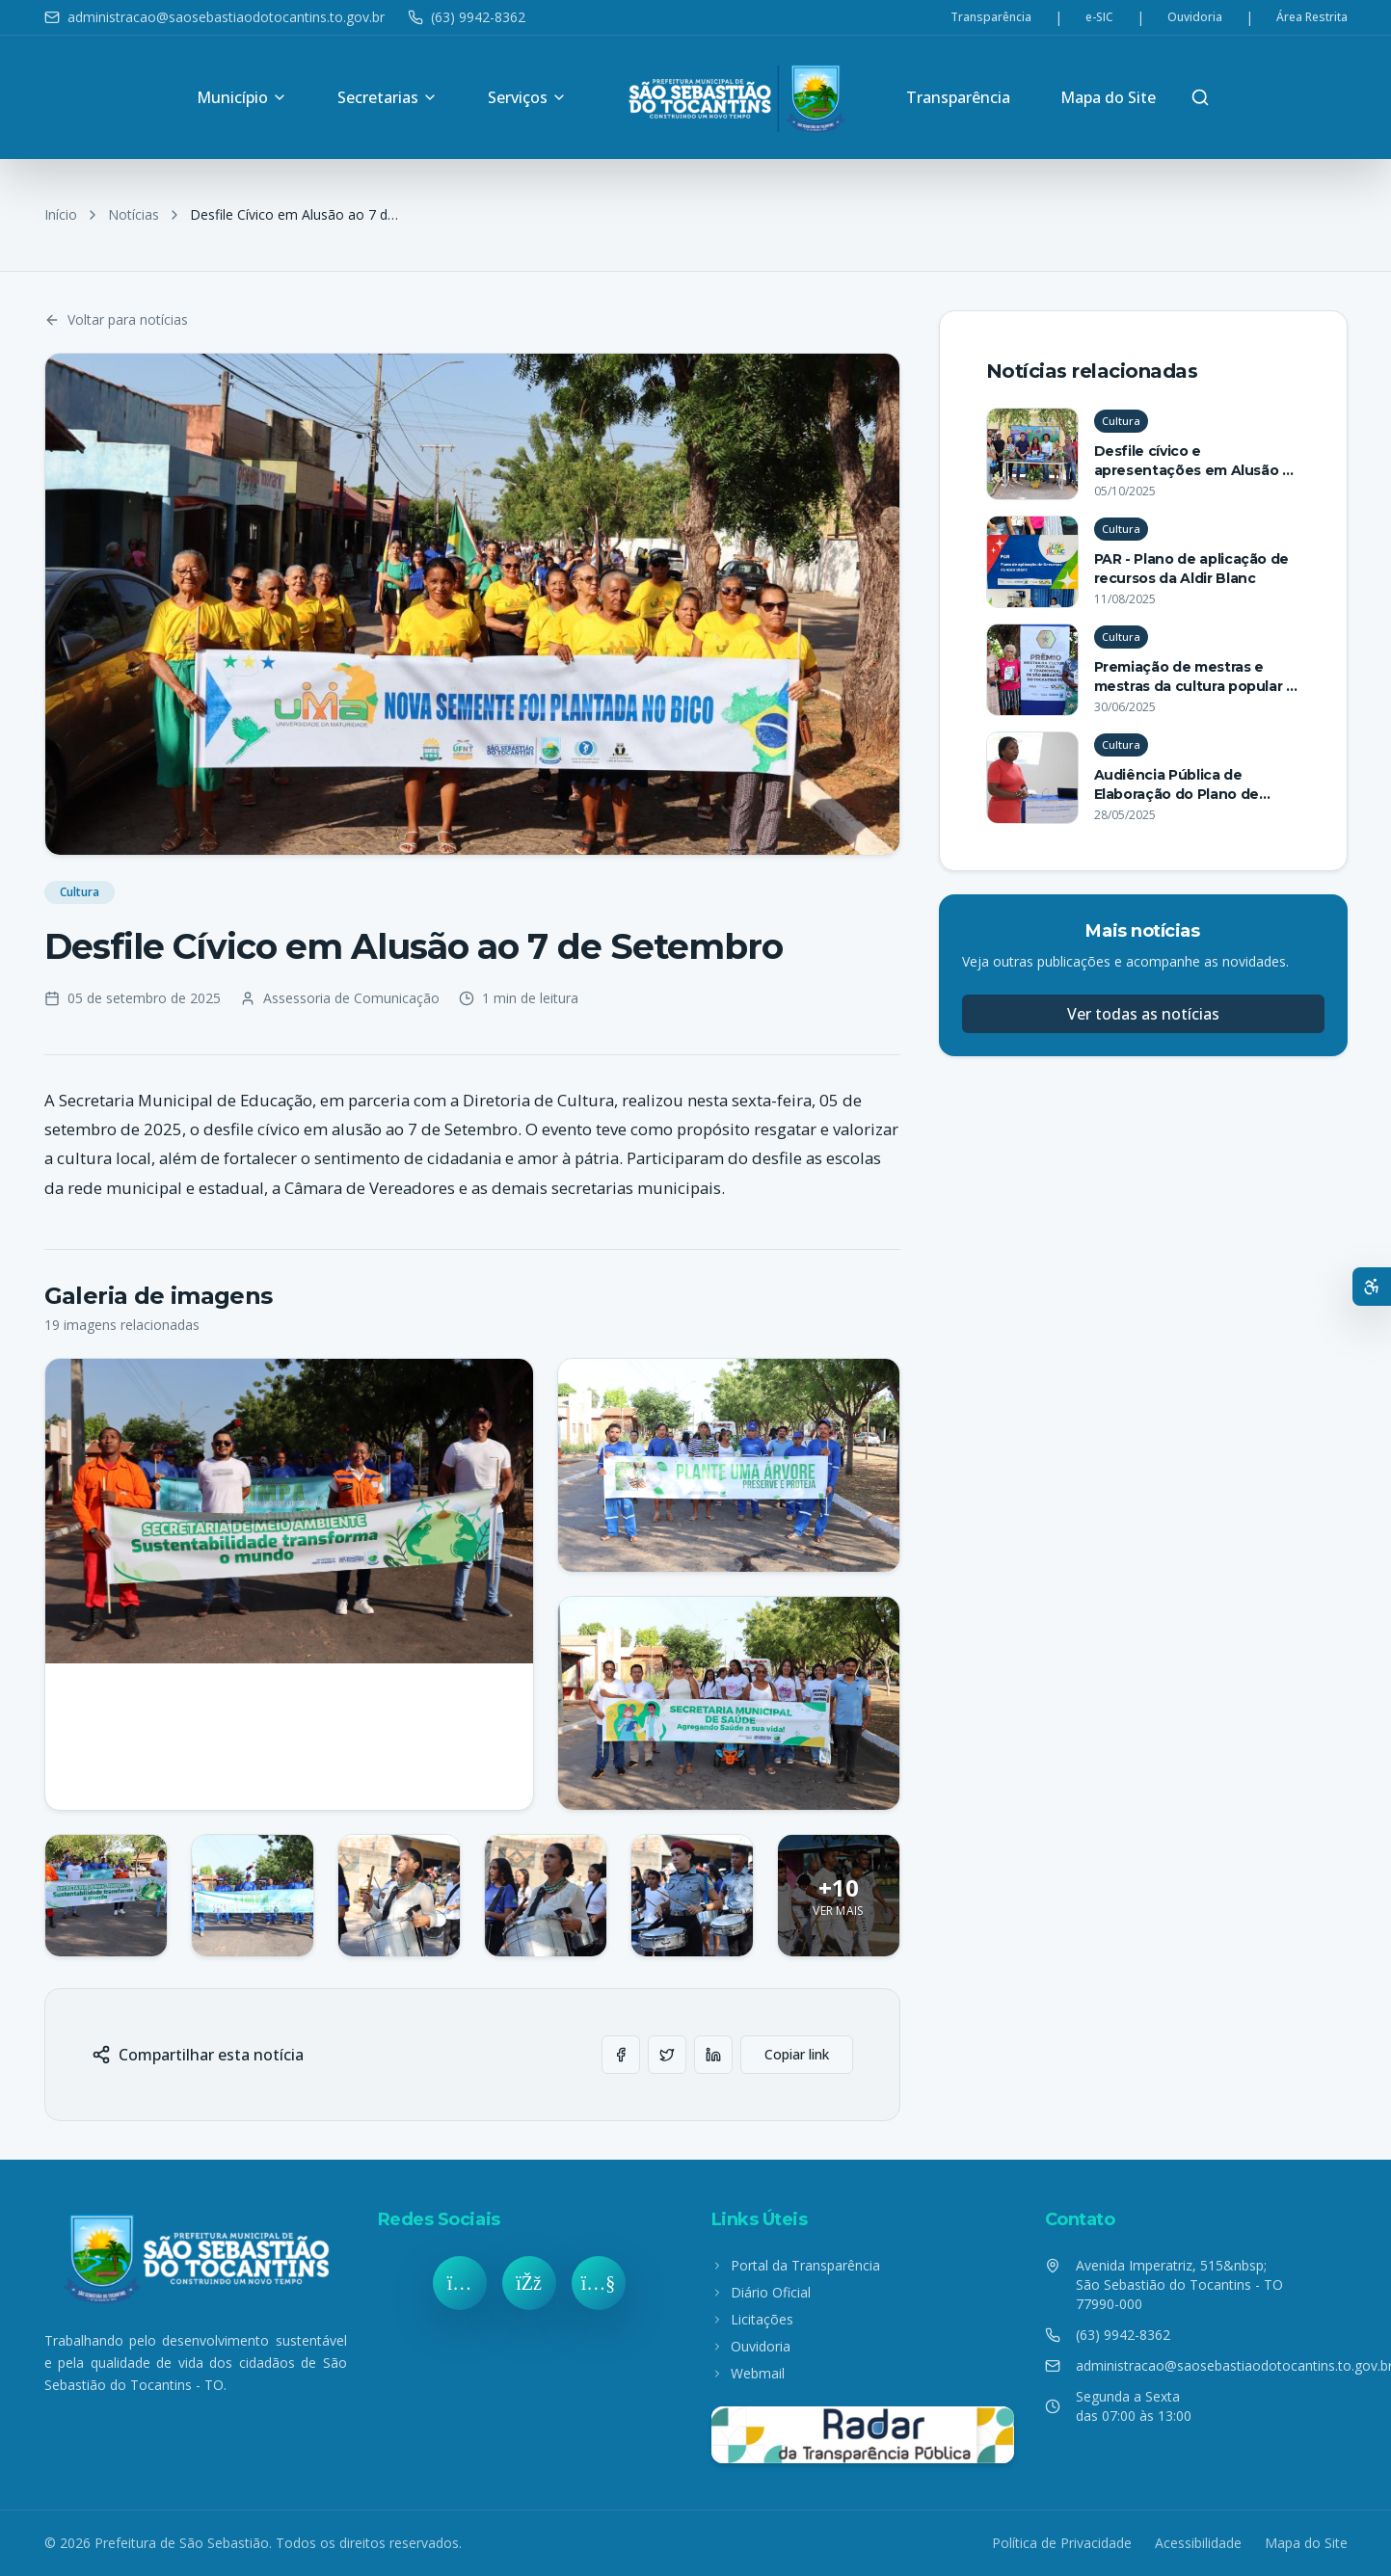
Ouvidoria (1194, 17)
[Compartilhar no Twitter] (667, 2054)
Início (60, 214)
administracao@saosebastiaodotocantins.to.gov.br (214, 17)
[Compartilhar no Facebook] (621, 2054)
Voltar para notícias (116, 319)
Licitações (752, 2319)
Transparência (990, 17)
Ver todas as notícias (1143, 1013)
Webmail (748, 2373)
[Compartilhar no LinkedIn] (713, 2054)
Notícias (133, 214)
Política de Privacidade (1062, 2543)
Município (242, 97)
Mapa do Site (1108, 97)
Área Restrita (1312, 17)
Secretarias (387, 97)
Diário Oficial (761, 2292)
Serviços (527, 97)
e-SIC (1099, 17)
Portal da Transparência (795, 2265)
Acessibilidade (1198, 2543)
